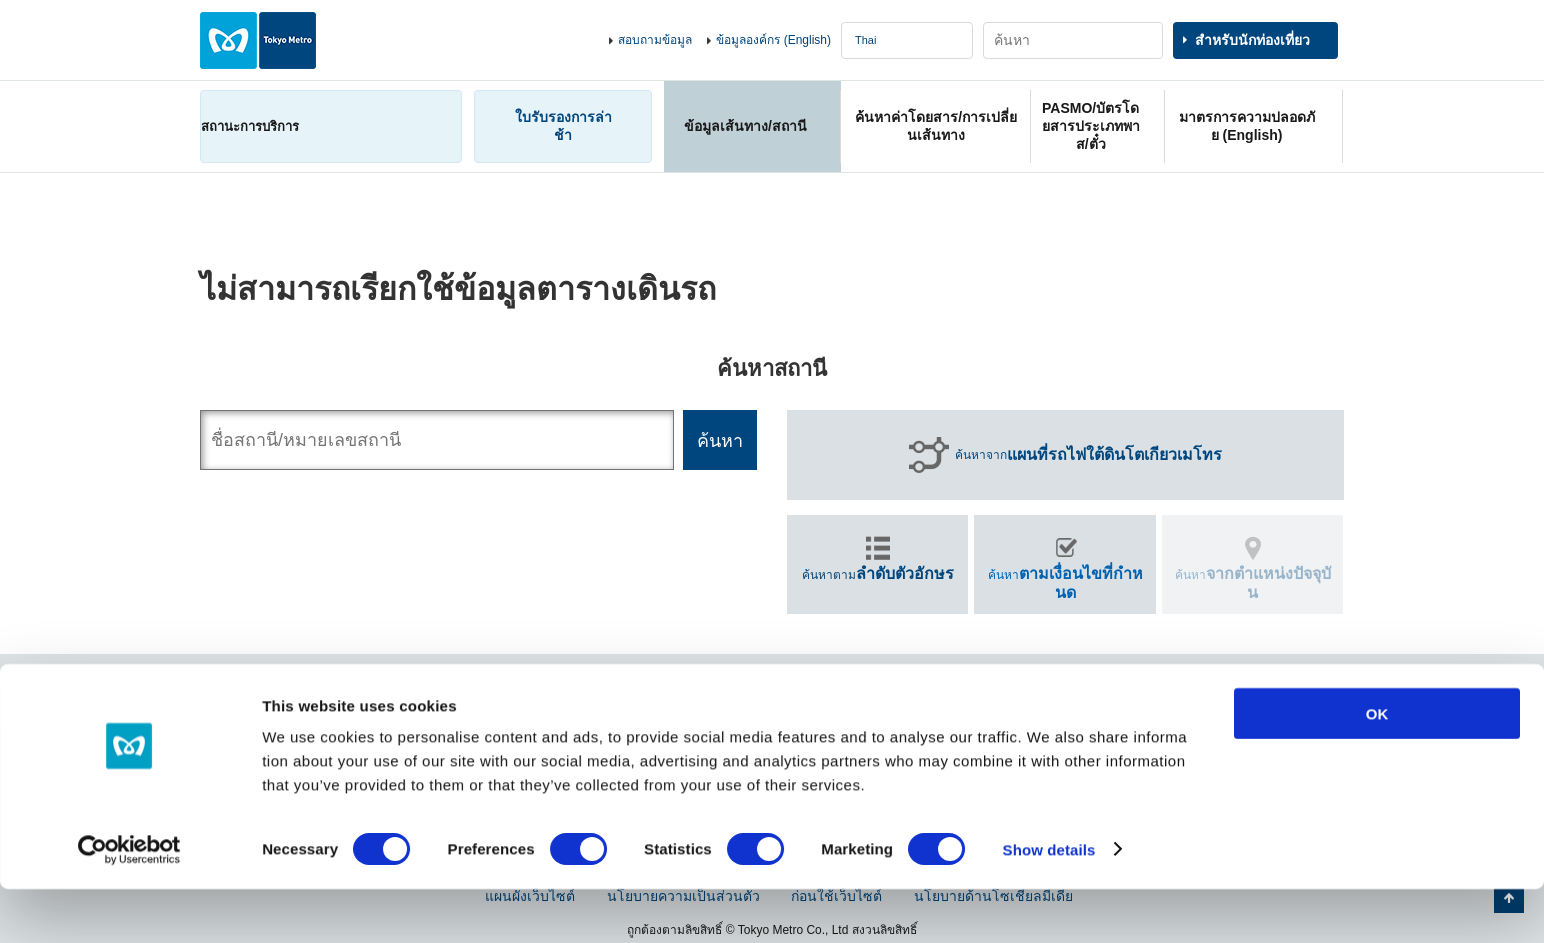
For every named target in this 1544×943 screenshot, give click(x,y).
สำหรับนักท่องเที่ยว (1252, 40)
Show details (1049, 903)
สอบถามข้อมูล (655, 40)
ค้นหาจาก (1088, 455)
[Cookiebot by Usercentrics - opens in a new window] (129, 904)
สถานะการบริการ (250, 126)
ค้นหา (1065, 583)
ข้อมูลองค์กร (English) (773, 40)
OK (1377, 767)
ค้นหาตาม (878, 573)
